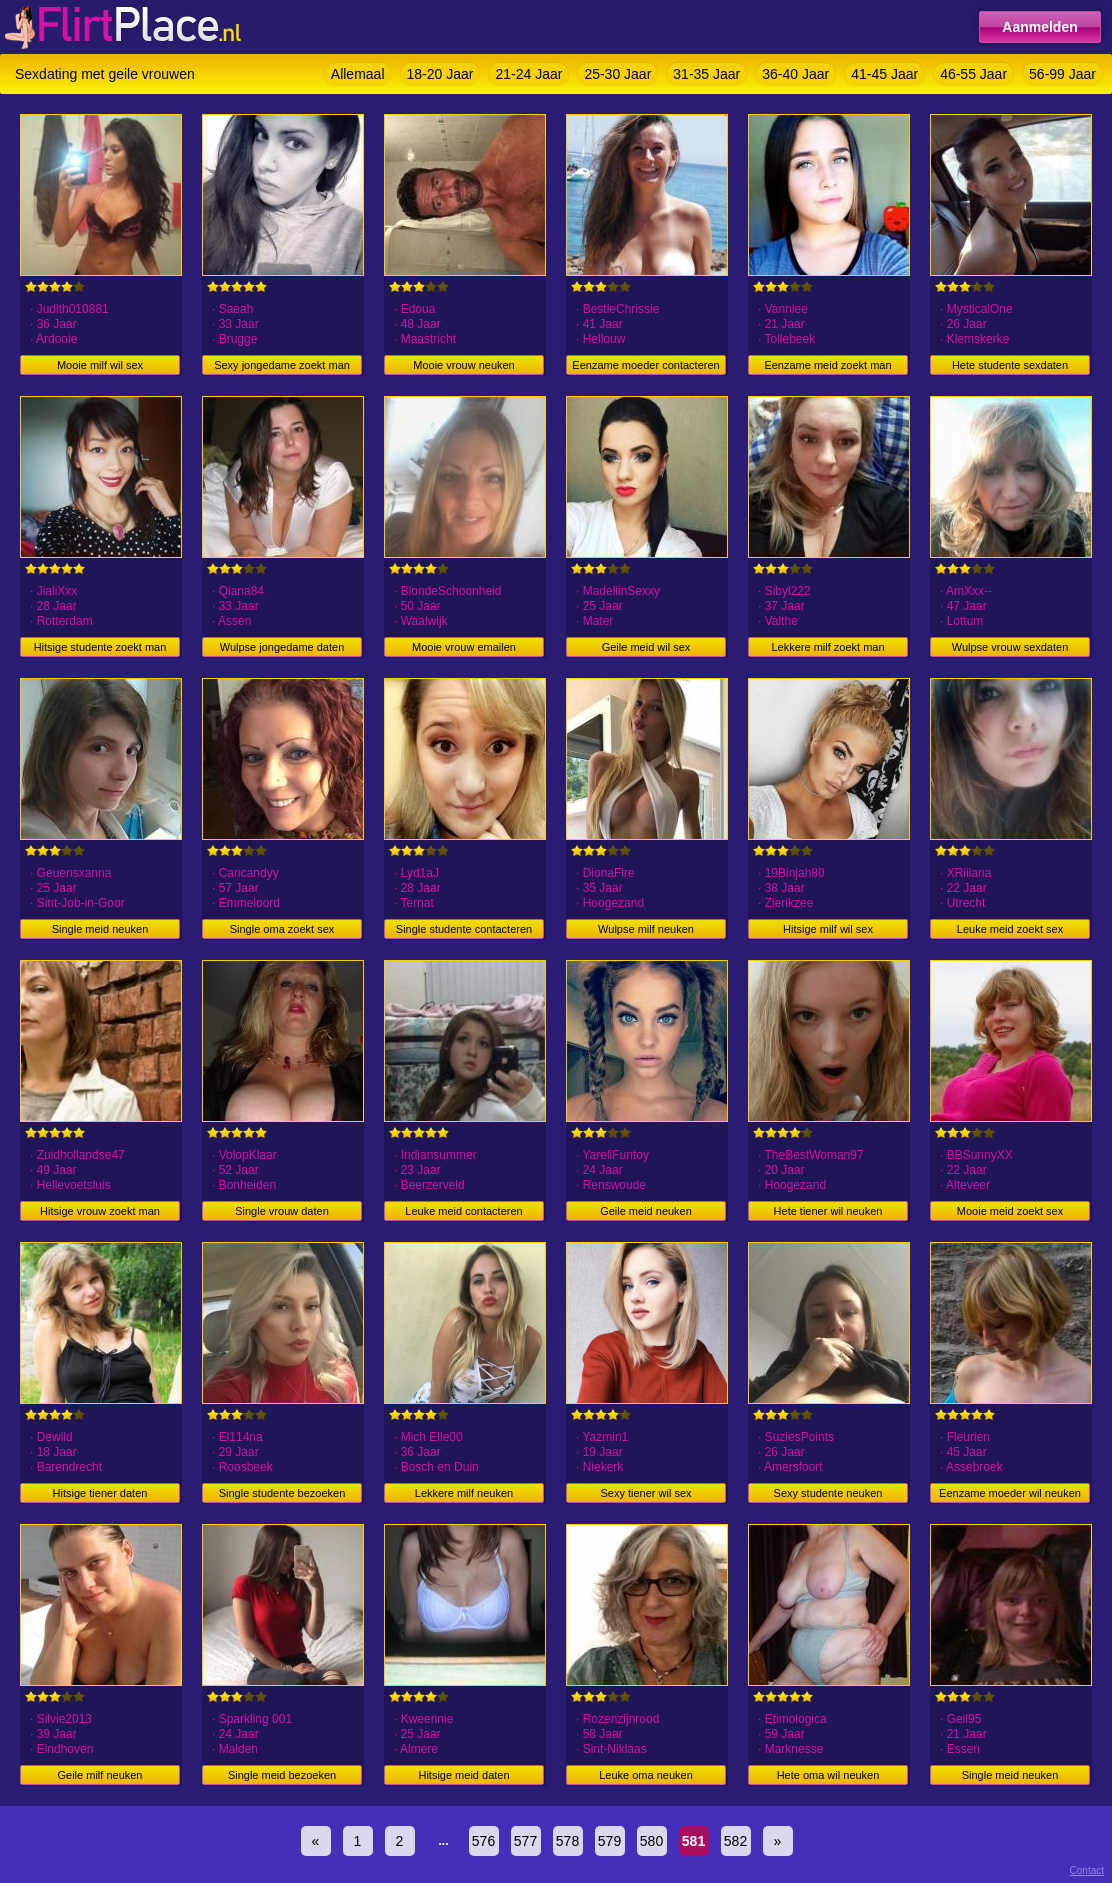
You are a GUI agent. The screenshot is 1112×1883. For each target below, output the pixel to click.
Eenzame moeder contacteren (645, 365)
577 (525, 1841)
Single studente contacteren (464, 929)
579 (609, 1841)
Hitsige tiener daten (100, 1493)
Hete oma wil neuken (828, 1775)
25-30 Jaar (617, 74)
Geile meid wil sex (646, 647)
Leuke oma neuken (646, 1775)
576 (483, 1841)
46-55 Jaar (973, 74)
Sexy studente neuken (828, 1493)
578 (567, 1841)
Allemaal (358, 74)
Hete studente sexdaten (1010, 365)
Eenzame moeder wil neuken (1010, 1493)
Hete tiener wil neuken (828, 1211)
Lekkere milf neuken (464, 1493)
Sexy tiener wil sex (645, 1493)
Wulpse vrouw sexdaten (1010, 647)
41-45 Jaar (884, 74)
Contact (1087, 1870)
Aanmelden (1039, 27)
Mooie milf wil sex (100, 365)
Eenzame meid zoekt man (827, 365)
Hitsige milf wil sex (828, 929)
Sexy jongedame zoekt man (282, 365)
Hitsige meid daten (463, 1775)
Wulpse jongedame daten (282, 647)
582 (735, 1841)
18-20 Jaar (440, 74)
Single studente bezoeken (282, 1493)
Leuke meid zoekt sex (1010, 929)
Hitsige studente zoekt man (100, 647)
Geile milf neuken (100, 1775)
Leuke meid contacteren (463, 1211)
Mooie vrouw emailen (464, 647)
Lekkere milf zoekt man (827, 647)
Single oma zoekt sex (282, 929)
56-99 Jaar (1062, 74)
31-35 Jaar (706, 74)
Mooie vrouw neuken (464, 365)
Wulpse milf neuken (646, 929)
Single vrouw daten (282, 1211)
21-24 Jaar (528, 74)
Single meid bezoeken (282, 1775)
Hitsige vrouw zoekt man (100, 1211)
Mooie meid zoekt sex (1010, 1211)
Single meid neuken (100, 929)
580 (651, 1841)
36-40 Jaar (795, 74)
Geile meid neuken (646, 1211)
